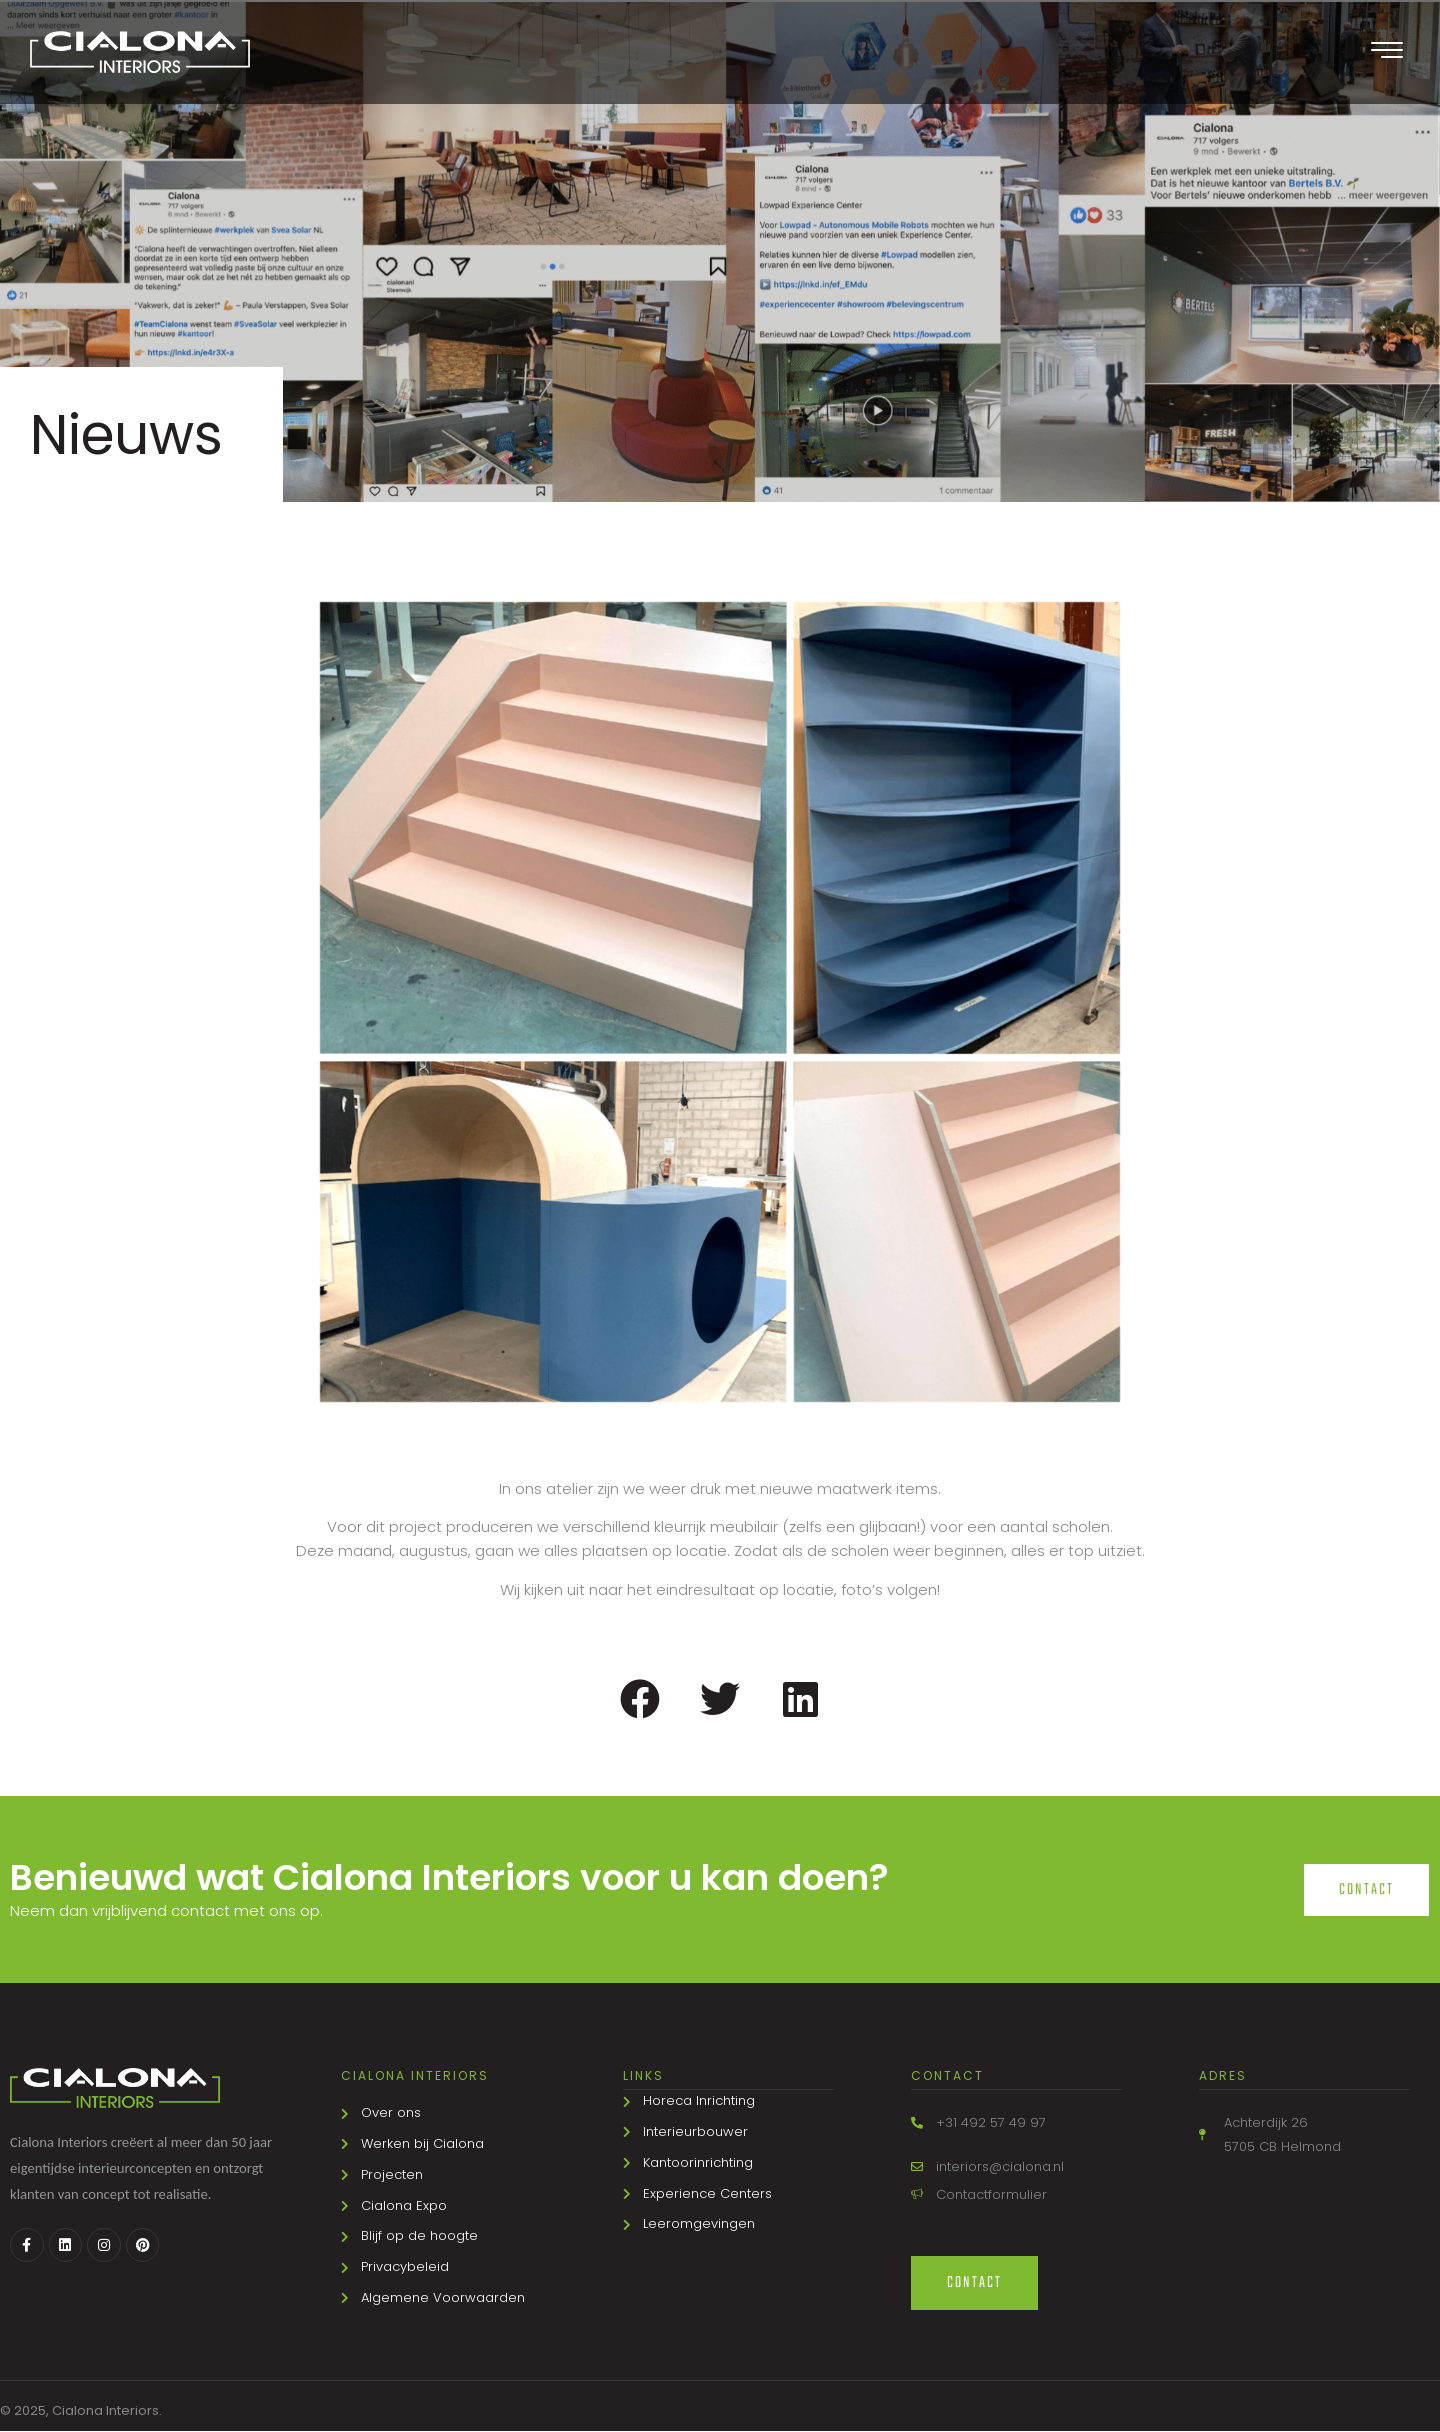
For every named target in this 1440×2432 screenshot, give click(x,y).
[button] (640, 1699)
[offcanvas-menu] (1387, 52)
